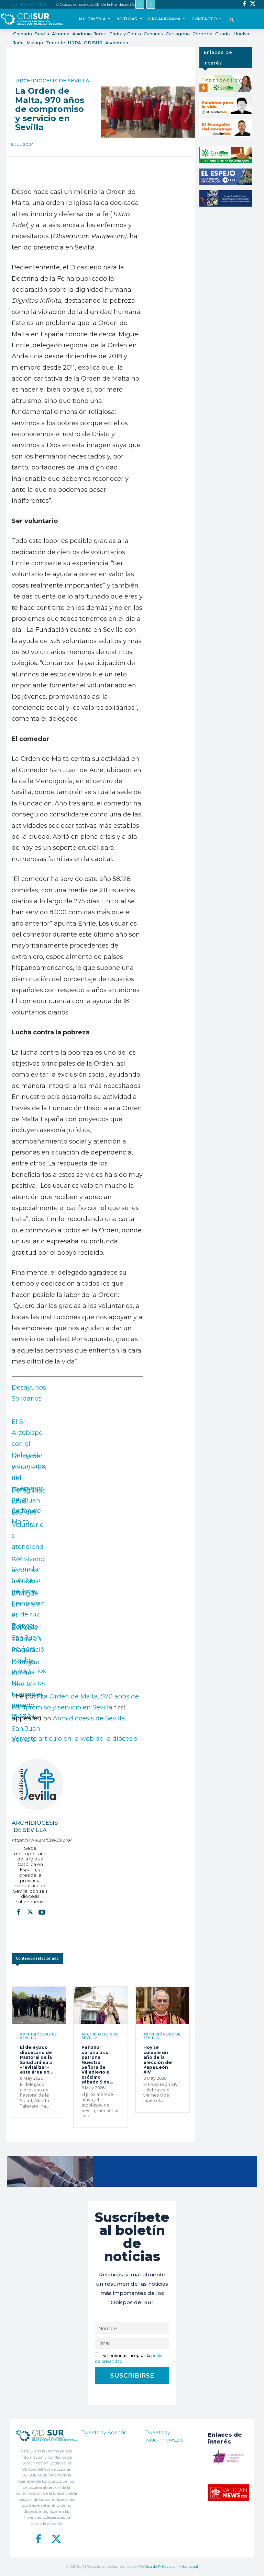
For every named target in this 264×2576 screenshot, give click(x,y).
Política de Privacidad (157, 2566)
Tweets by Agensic (104, 2432)
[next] (150, 4)
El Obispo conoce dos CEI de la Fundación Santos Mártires (107, 4)
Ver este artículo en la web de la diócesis (74, 1738)
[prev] (139, 4)
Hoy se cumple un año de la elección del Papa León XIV (158, 2060)
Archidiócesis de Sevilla (52, 80)
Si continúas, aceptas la (130, 2358)
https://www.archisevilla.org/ (30, 1840)
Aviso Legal (188, 2566)
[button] (232, 21)
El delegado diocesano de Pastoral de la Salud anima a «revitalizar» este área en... (36, 2060)
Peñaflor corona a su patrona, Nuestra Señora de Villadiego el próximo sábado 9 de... (97, 2065)
